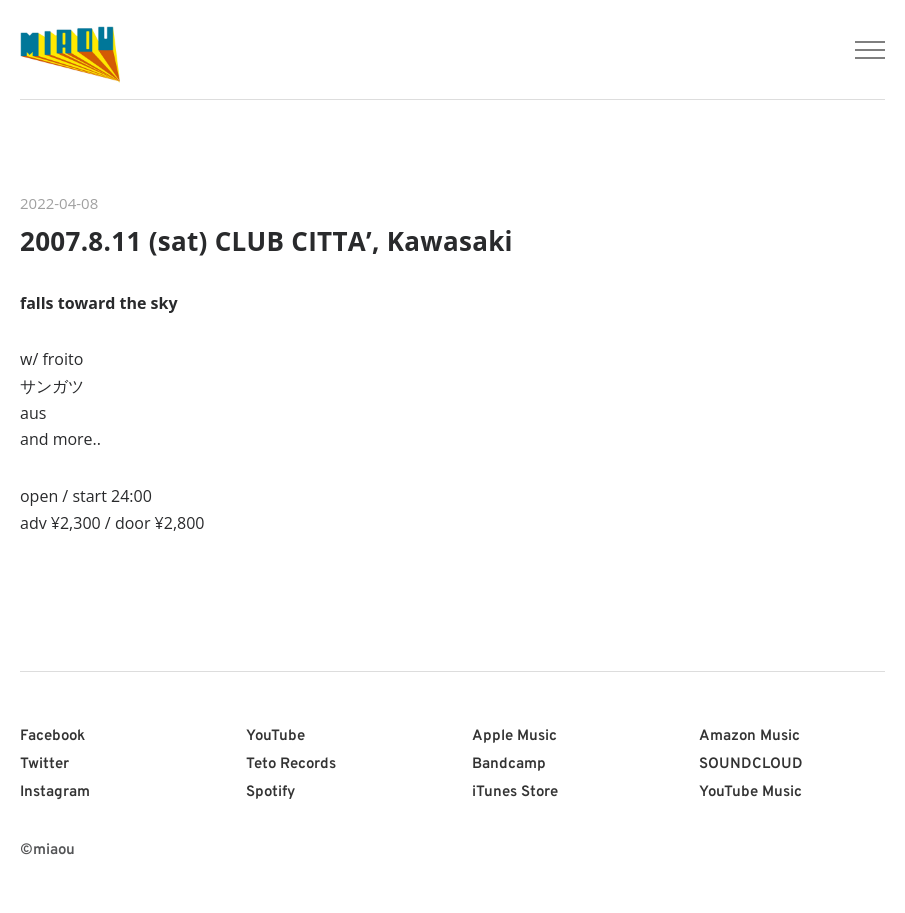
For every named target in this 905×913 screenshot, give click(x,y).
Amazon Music (749, 736)
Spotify (270, 792)
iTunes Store (515, 792)
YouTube (275, 736)
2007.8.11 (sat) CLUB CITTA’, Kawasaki (266, 241)
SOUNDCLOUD (751, 764)
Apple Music (514, 736)
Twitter (44, 764)
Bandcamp (509, 764)
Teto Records (291, 764)
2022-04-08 (59, 203)
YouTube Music (750, 792)
